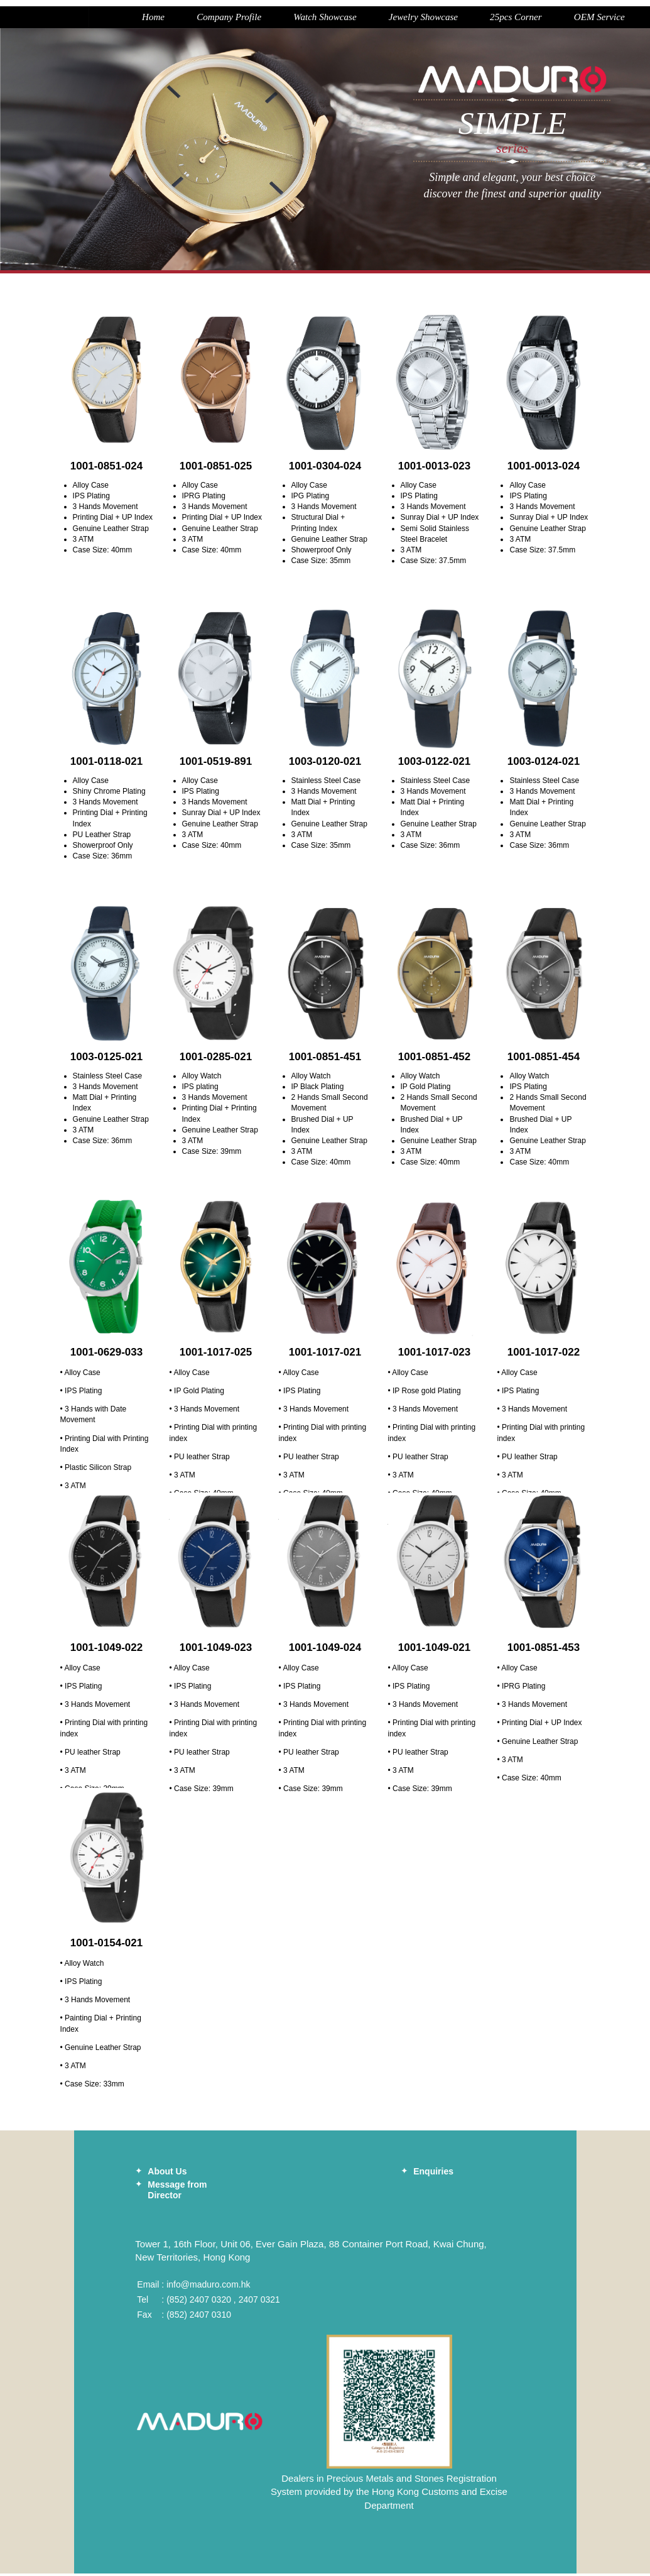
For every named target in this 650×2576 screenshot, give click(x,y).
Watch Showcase (263, 18)
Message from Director (177, 2192)
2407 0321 (259, 2302)
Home (82, 18)
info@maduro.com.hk (208, 2287)
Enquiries (433, 2174)
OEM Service (554, 18)
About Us (167, 2174)
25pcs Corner (465, 18)
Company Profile (161, 18)
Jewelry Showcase (367, 18)
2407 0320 (210, 2302)
